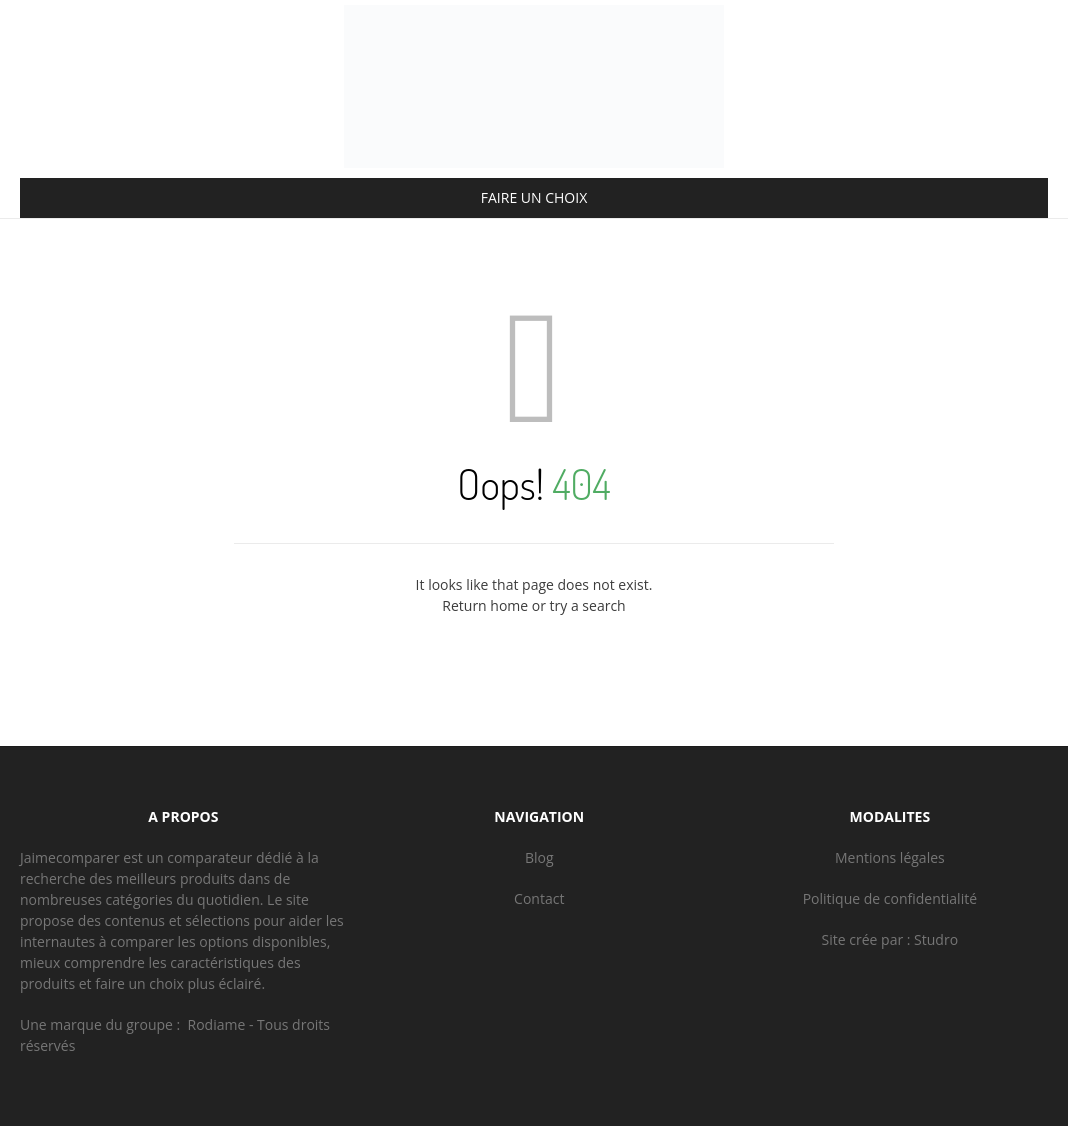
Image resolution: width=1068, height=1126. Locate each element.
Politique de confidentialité (890, 898)
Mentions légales (890, 857)
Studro (936, 939)
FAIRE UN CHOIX (534, 197)
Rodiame (217, 1024)
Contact (539, 898)
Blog (539, 857)
